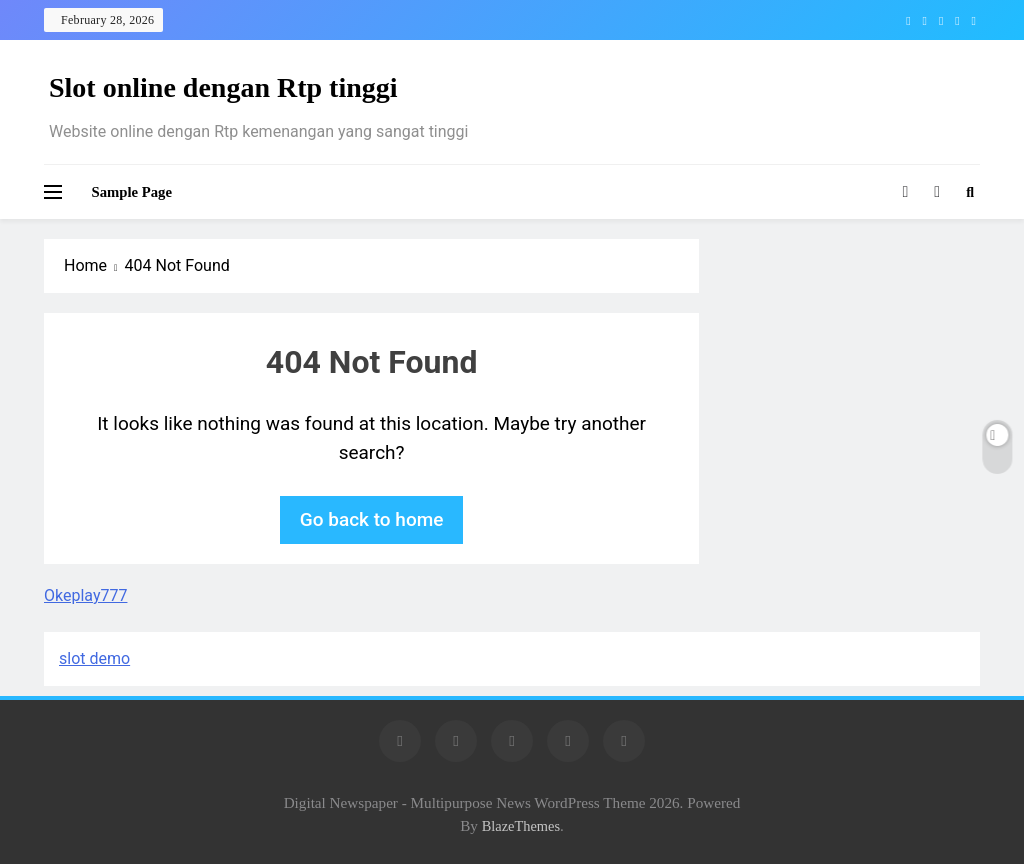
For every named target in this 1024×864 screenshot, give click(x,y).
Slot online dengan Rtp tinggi (223, 87)
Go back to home (372, 519)
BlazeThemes (521, 826)
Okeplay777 (85, 595)
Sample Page (132, 192)
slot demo (94, 658)
